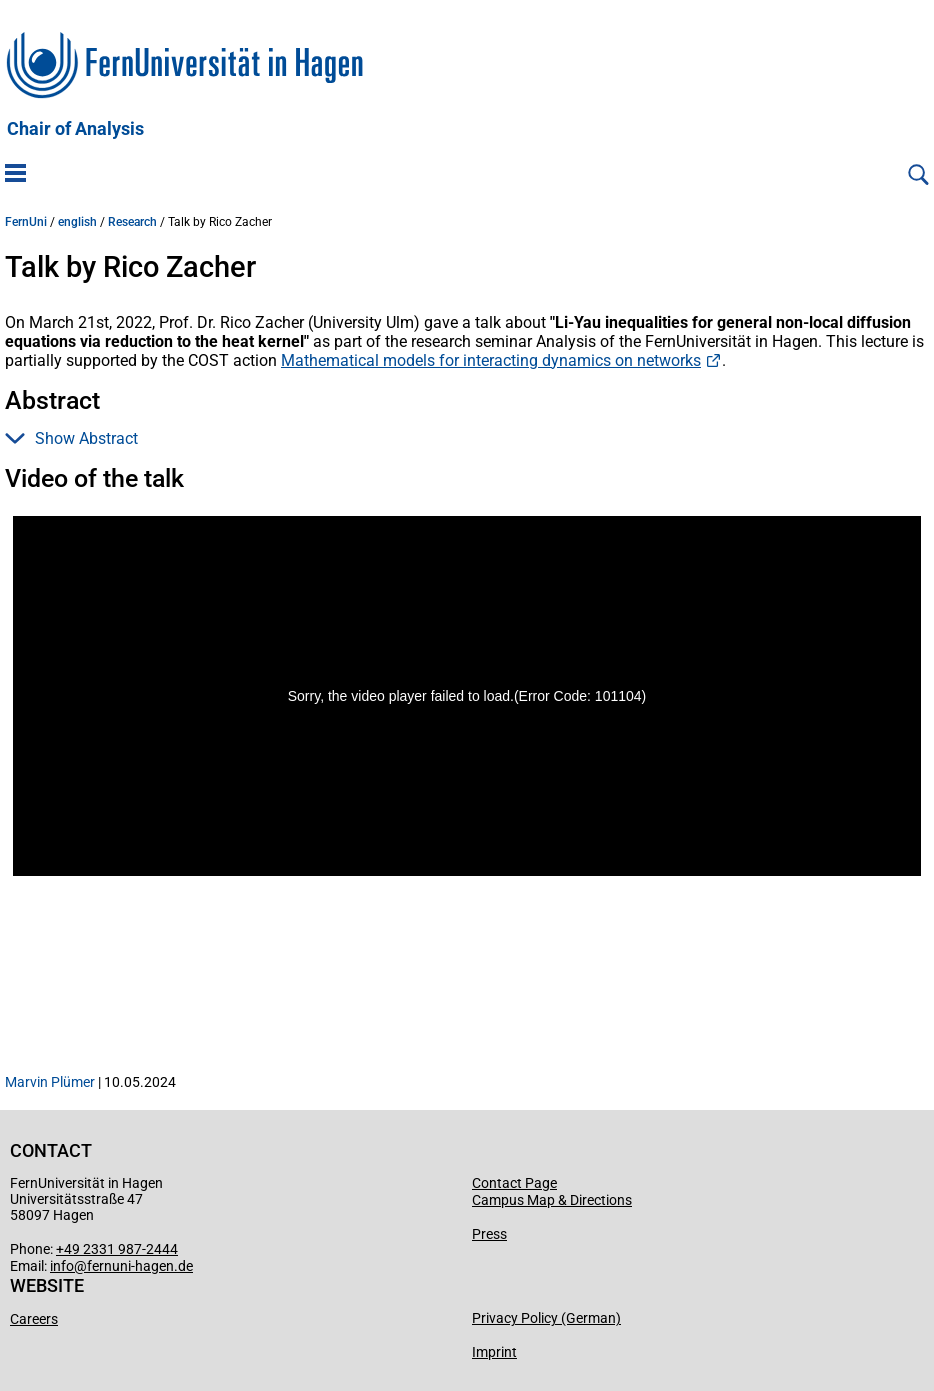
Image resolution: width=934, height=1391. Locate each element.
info (62, 1266)
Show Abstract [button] (71, 438)
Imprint (494, 1352)
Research (132, 222)
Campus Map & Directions (552, 1200)
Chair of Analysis (75, 129)
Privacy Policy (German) (546, 1318)
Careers (34, 1319)
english (77, 222)
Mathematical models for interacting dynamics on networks (491, 360)
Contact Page (514, 1183)
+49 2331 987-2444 (117, 1249)
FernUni (26, 222)
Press (489, 1234)
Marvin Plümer (50, 1082)
